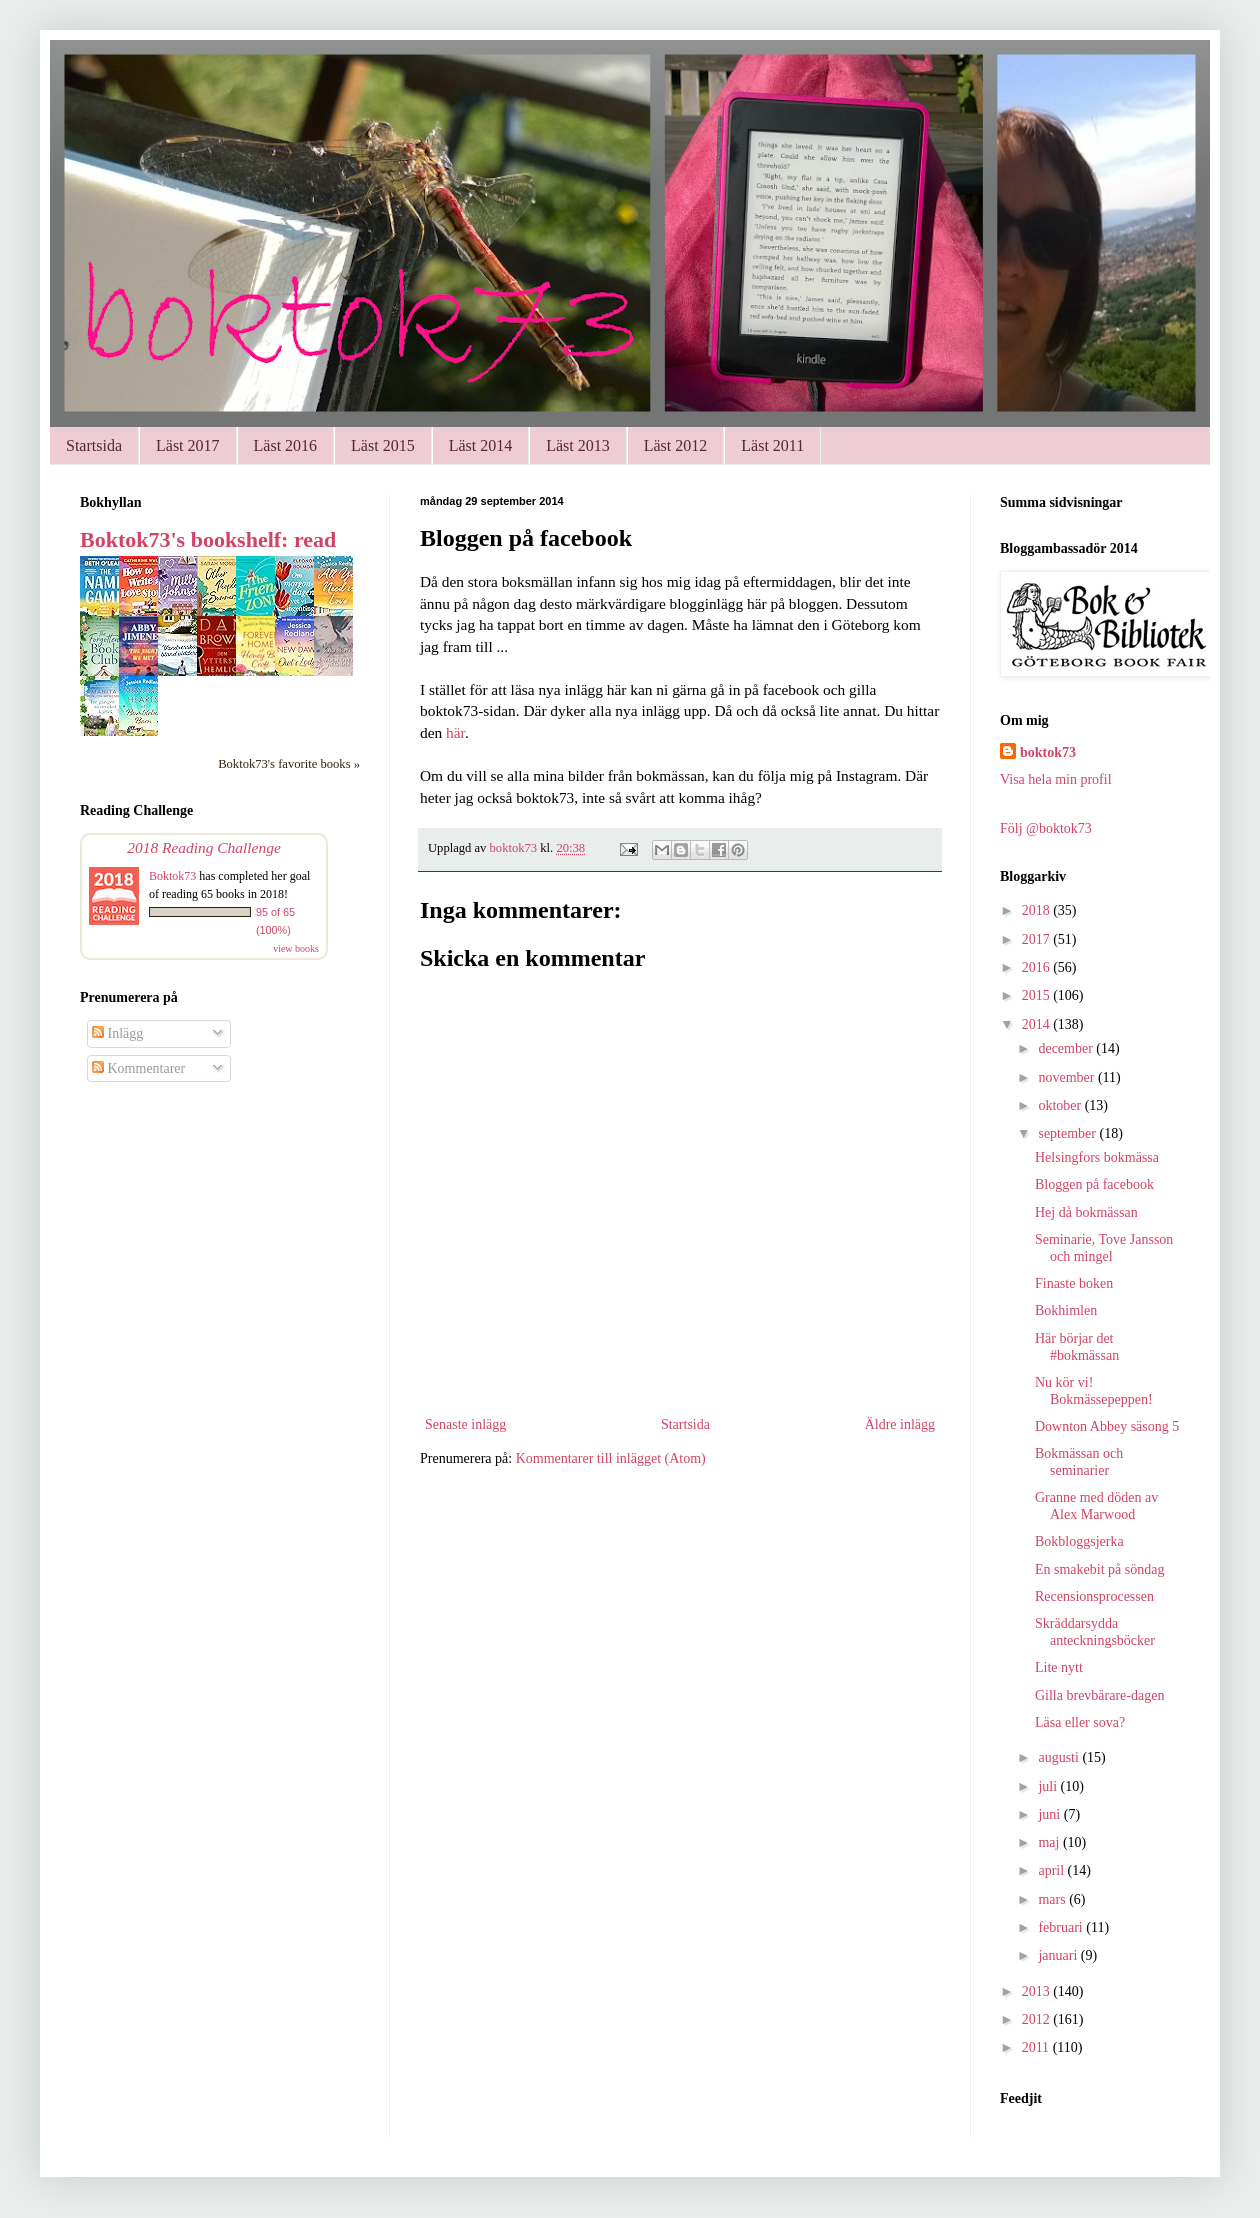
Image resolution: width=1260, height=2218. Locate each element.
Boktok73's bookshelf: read (208, 539)
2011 (1037, 2047)
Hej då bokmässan (1086, 1212)
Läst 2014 (481, 445)
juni (1050, 1814)
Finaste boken (1074, 1283)
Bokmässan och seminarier (1079, 1462)
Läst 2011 (772, 445)
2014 (1038, 1024)
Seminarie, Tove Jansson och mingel (1104, 1248)
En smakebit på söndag (1099, 1569)
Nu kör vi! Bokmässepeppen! (1094, 1391)
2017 (1038, 939)
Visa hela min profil (1056, 779)
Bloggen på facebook (1094, 1184)
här (455, 732)
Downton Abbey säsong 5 (1107, 1426)
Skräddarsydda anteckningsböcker (1095, 1632)
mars (1053, 1899)
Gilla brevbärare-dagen (1099, 1695)
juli (1049, 1786)
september (1068, 1133)
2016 (1038, 967)
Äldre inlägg (900, 1424)
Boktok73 (172, 876)
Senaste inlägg (465, 1424)
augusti (1060, 1757)
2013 (1038, 1991)
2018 (1038, 910)
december (1067, 1048)
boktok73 (1048, 752)
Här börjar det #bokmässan (1077, 1347)
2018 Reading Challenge (204, 847)
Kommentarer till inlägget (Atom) (611, 1458)
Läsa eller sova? (1080, 1722)
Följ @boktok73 (1046, 828)
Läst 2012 (676, 445)
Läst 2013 (578, 445)
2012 (1038, 2019)
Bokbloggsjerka (1079, 1541)
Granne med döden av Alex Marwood (1096, 1506)
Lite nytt (1059, 1667)
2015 (1038, 995)
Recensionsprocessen (1094, 1596)
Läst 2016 (286, 445)
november (1067, 1077)
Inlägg (117, 1033)
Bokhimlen (1066, 1310)
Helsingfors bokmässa (1097, 1157)
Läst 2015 (383, 445)
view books (296, 948)
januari (1059, 1955)
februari (1062, 1927)
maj (1050, 1842)
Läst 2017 (188, 445)
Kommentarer (138, 1068)
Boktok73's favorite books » (289, 764)
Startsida (94, 445)
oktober (1061, 1105)
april (1052, 1870)
